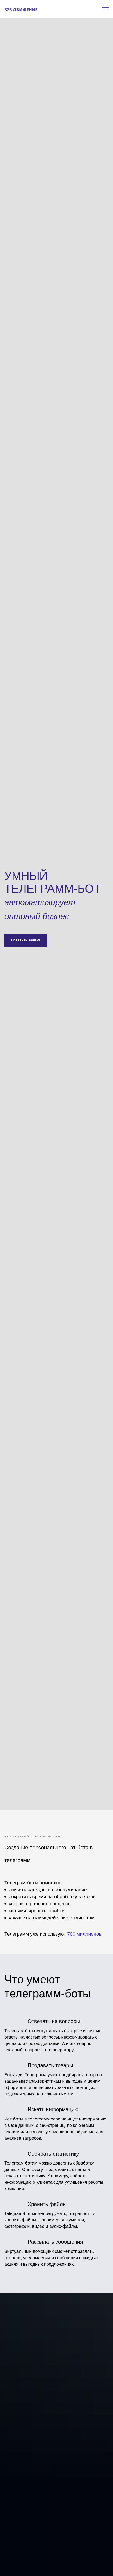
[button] (25, 940)
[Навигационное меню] (105, 9)
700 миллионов (84, 1934)
